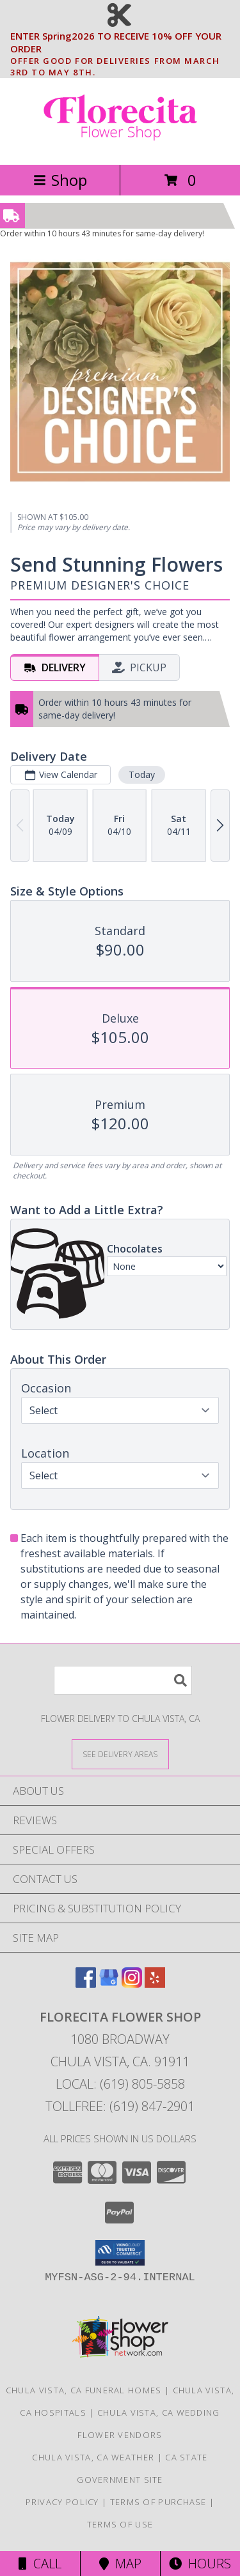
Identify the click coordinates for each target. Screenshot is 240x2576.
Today (142, 774)
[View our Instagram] (132, 1983)
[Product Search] (123, 1680)
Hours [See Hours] (200, 2563)
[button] (120, 2253)
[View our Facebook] (86, 1983)
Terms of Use (120, 2524)
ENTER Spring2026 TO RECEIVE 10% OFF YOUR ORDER (123, 42)
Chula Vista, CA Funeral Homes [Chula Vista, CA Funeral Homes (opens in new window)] (84, 2390)
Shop (60, 179)
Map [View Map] (120, 2563)
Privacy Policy (62, 2502)
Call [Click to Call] (40, 2563)
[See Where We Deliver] (120, 1754)
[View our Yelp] (155, 1983)
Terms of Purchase (158, 2502)
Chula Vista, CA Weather (93, 2457)
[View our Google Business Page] (109, 1983)
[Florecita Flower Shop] (120, 146)
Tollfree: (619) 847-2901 (120, 2106)
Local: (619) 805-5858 (120, 2083)
